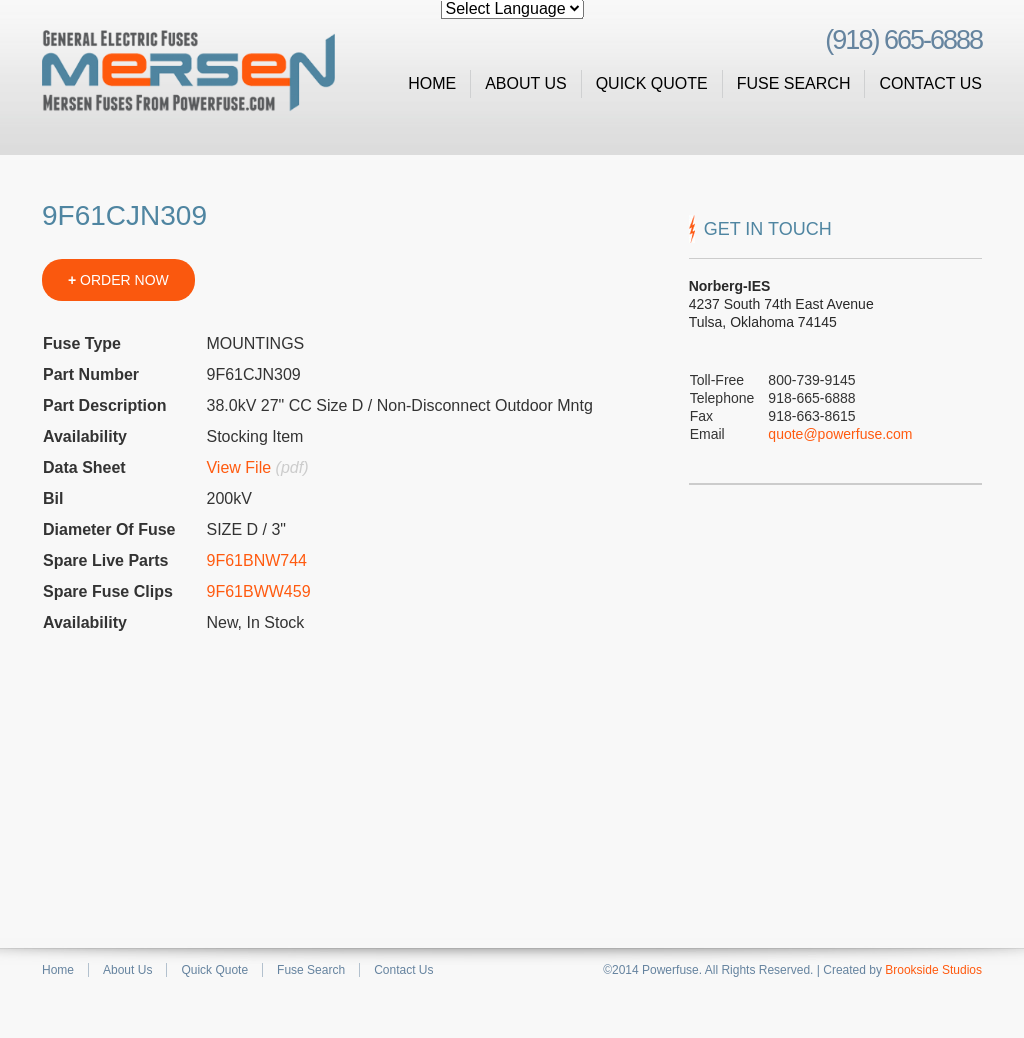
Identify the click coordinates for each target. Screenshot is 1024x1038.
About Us (526, 83)
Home (432, 83)
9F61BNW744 (256, 560)
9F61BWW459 (258, 591)
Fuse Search (794, 83)
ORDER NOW (118, 280)
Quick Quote (652, 83)
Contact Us (930, 83)
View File (238, 467)
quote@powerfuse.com (840, 434)
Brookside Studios (933, 970)
